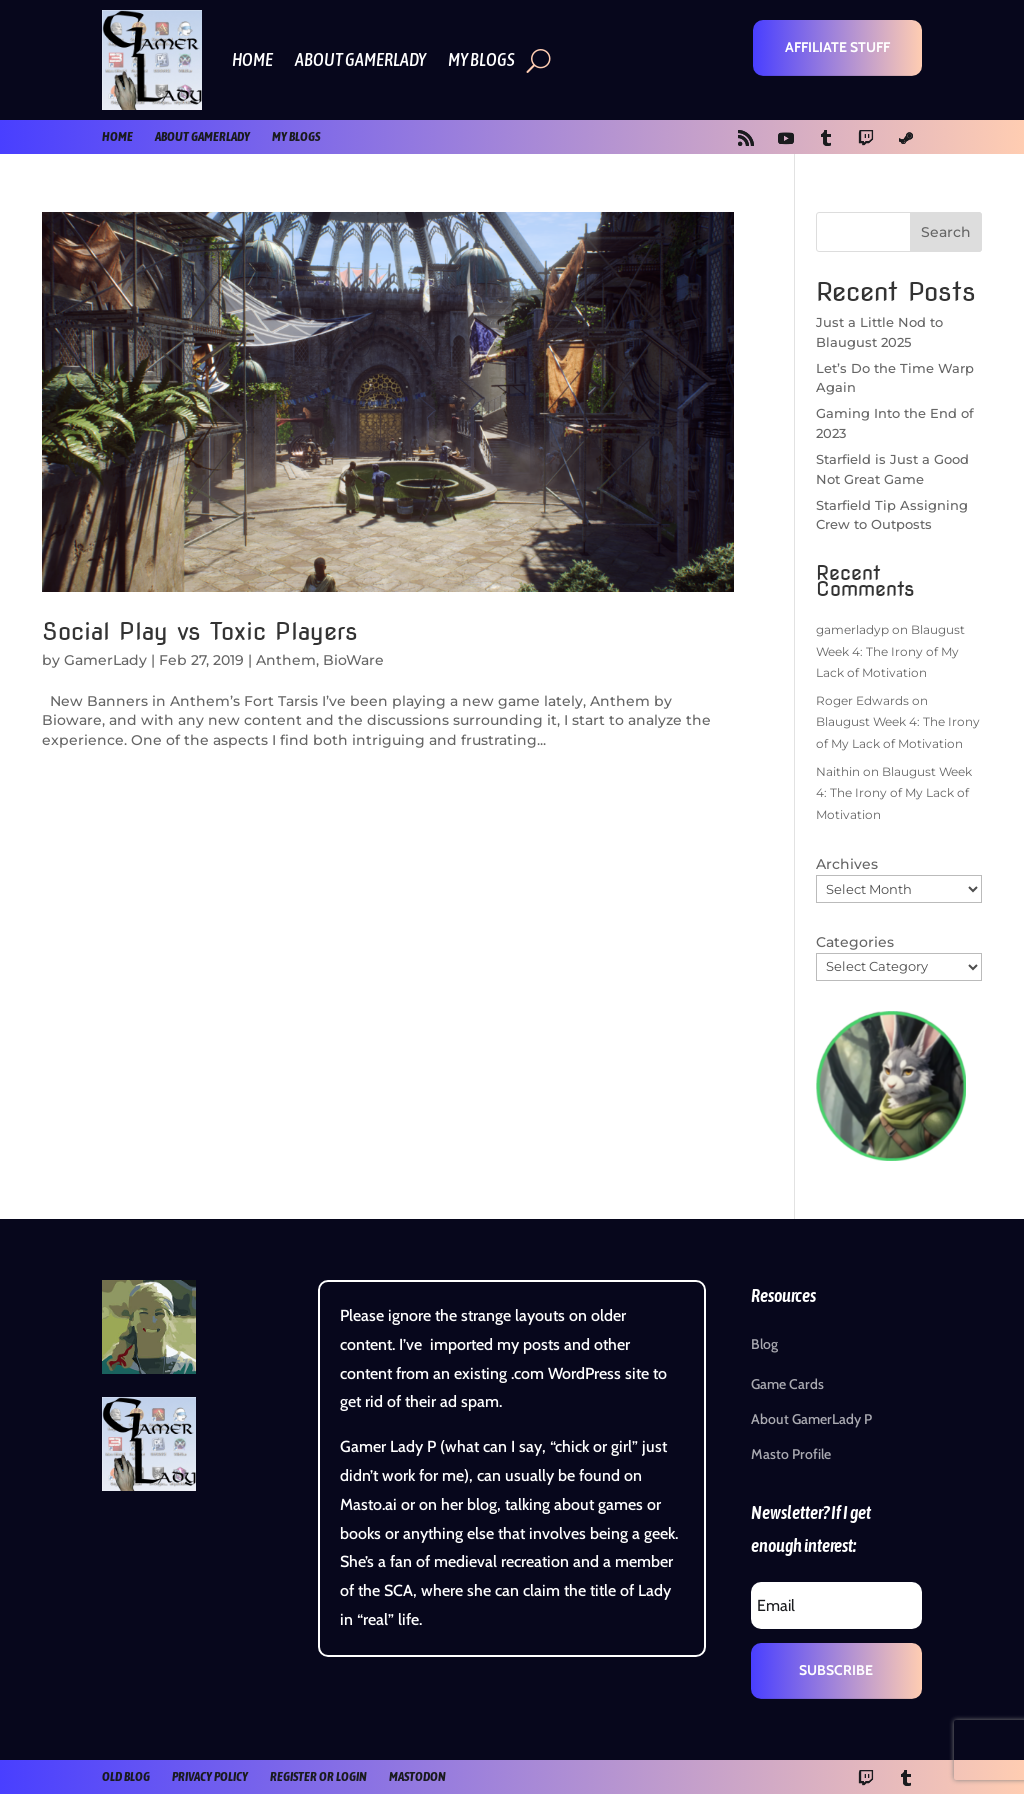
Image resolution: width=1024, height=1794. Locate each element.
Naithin (838, 771)
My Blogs (481, 59)
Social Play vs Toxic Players (200, 631)
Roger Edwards (862, 700)
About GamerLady (360, 59)
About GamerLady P (811, 1419)
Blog (764, 1344)
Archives (847, 864)
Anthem (286, 660)
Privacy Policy (210, 1776)
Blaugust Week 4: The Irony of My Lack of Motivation (890, 651)
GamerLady (105, 660)
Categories (855, 942)
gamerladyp (852, 629)
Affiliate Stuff (837, 47)
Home (252, 59)
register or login (318, 1776)
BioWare (353, 660)
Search (946, 232)
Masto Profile (791, 1454)
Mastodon (417, 1776)
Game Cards (787, 1384)
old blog (126, 1776)
